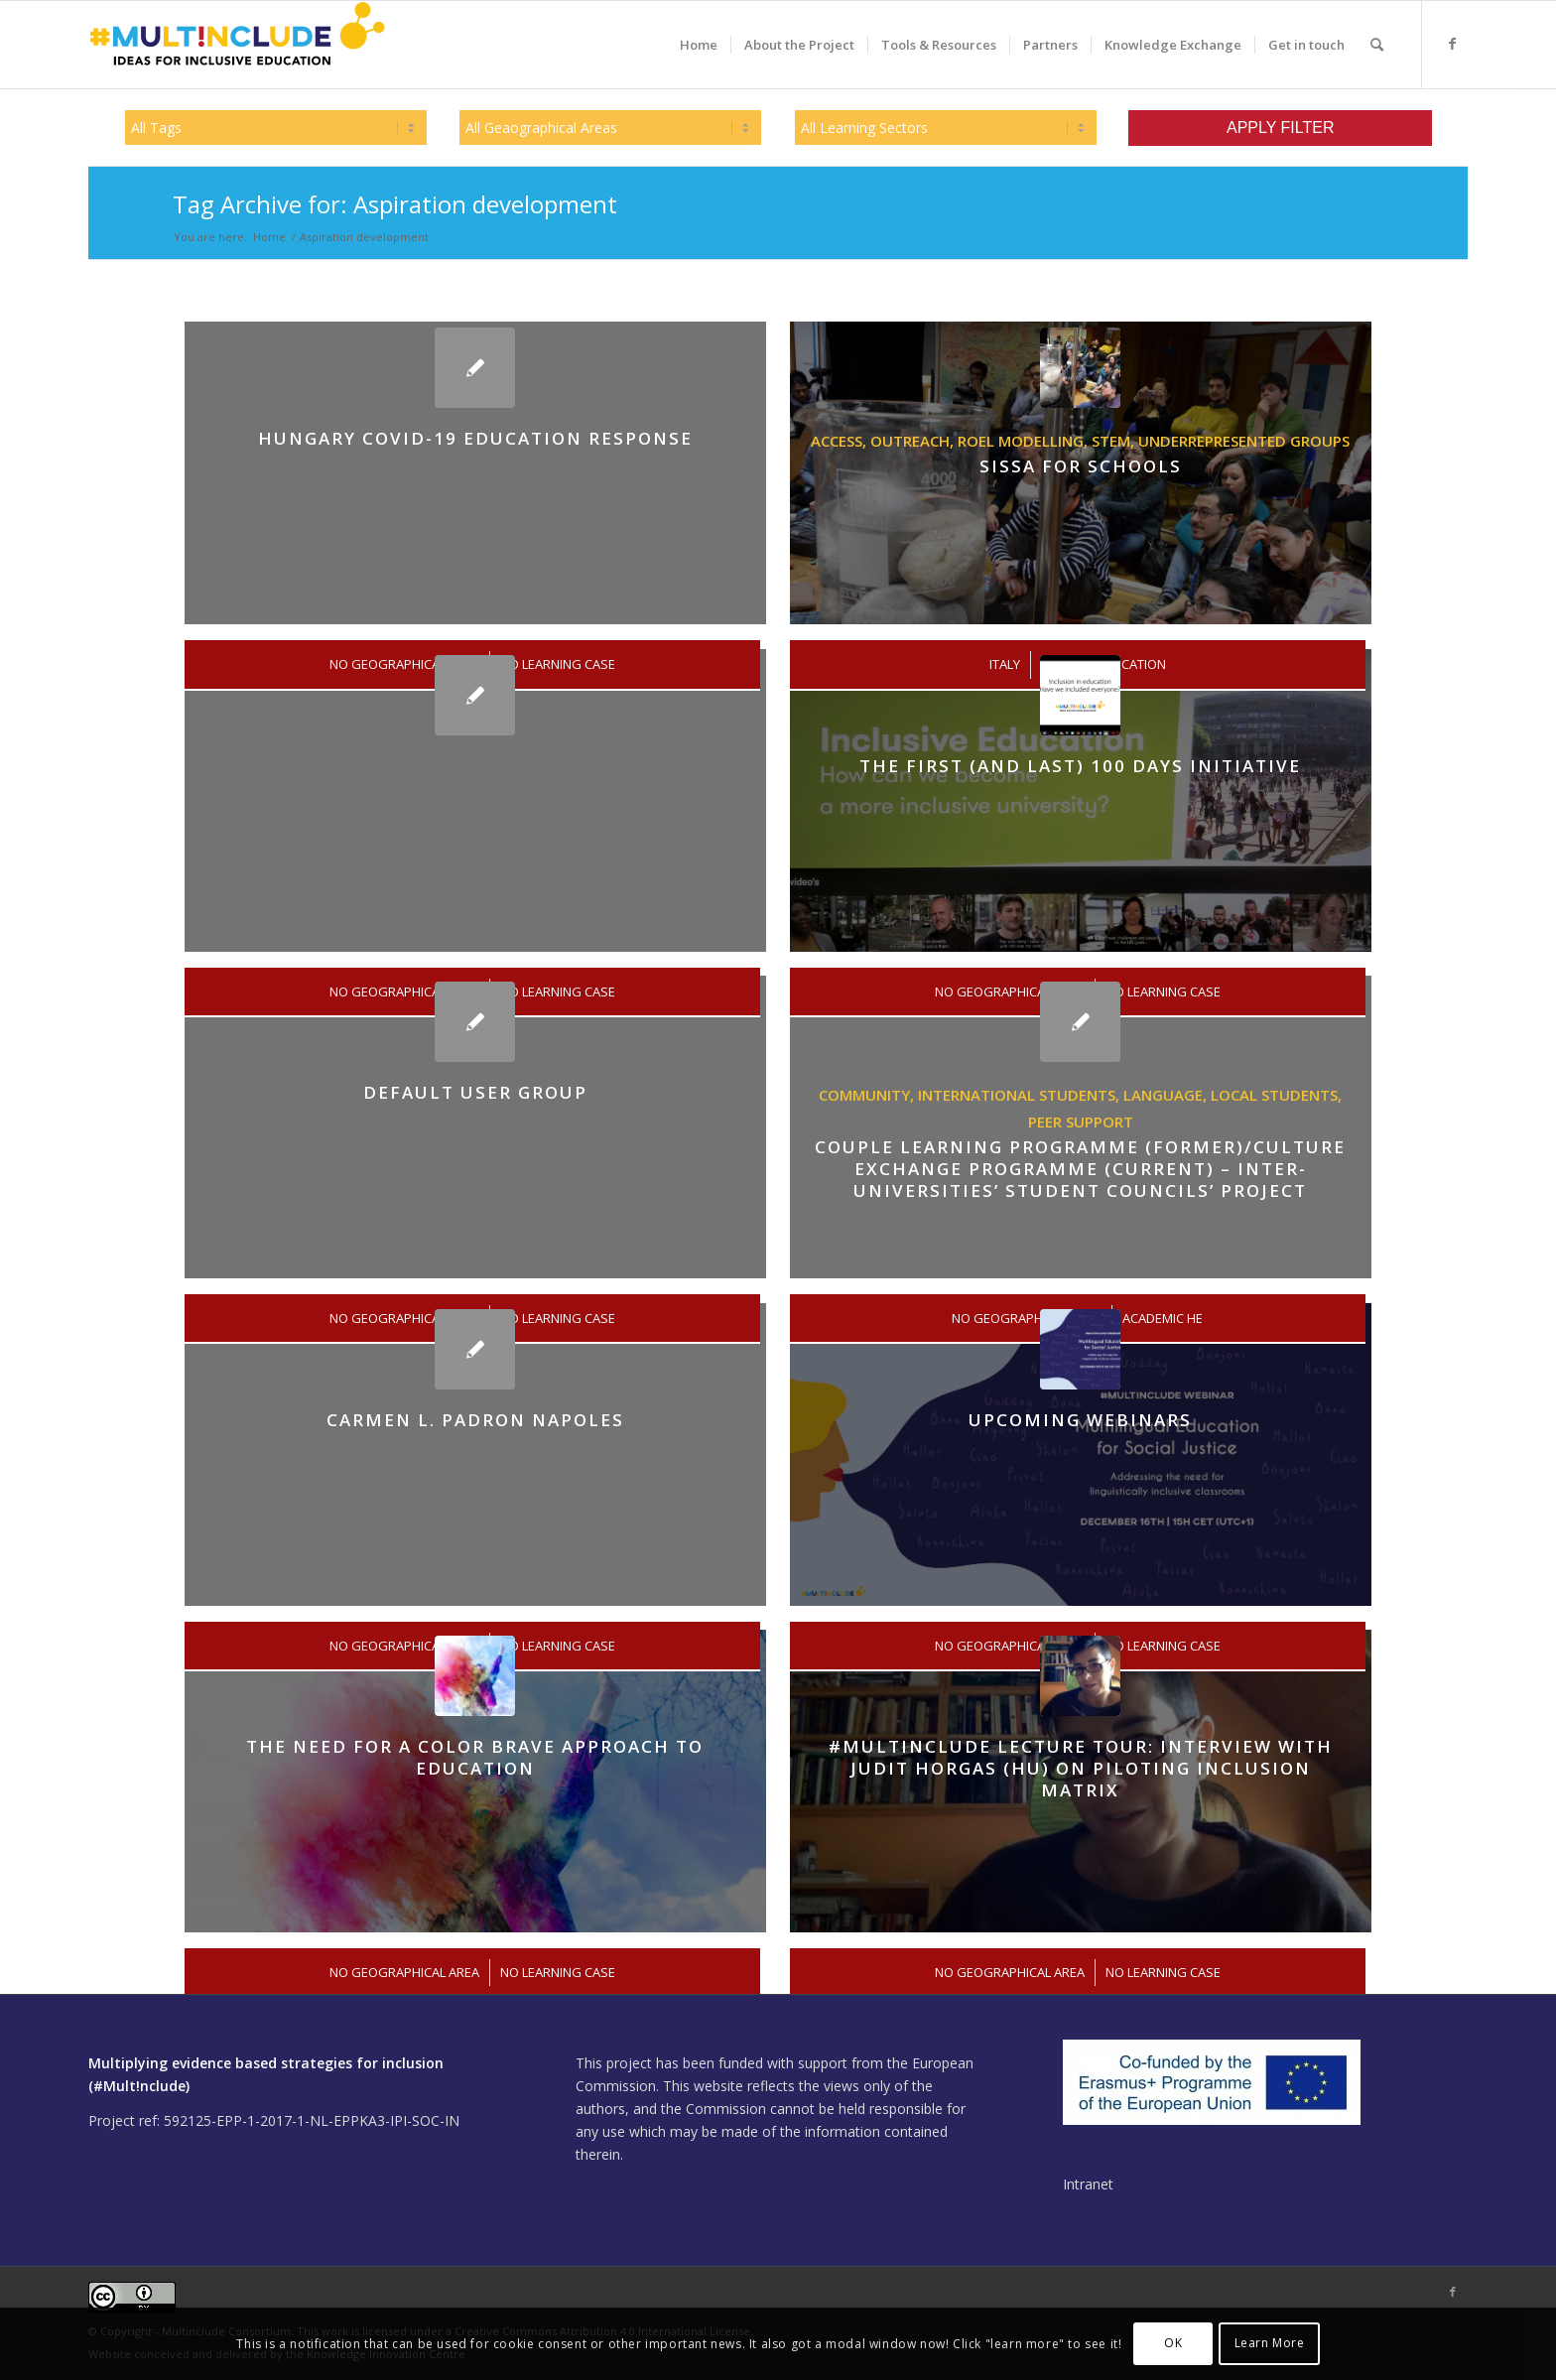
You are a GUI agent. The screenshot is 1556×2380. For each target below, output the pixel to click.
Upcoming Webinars (1080, 1419)
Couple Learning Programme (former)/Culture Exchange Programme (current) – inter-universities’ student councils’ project (1080, 1168)
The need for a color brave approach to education (475, 1757)
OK (1173, 2342)
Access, (840, 441)
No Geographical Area (404, 1972)
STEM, (1115, 441)
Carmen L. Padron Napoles (475, 1419)
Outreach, (914, 441)
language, (1167, 1095)
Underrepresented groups (1244, 441)
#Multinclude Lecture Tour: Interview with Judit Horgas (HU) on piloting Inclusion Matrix (1081, 1768)
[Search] (1377, 44)
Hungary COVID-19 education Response (475, 438)
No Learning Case (557, 1972)
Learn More (1269, 2342)
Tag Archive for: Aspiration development (395, 204)
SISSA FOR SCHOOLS (1080, 466)
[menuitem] (698, 44)
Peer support (1080, 1121)
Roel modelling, (1025, 441)
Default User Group (475, 1092)
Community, (868, 1095)
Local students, (1276, 1095)
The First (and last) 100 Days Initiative (1080, 765)
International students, (1020, 1095)
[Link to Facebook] (1453, 44)
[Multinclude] (237, 44)
